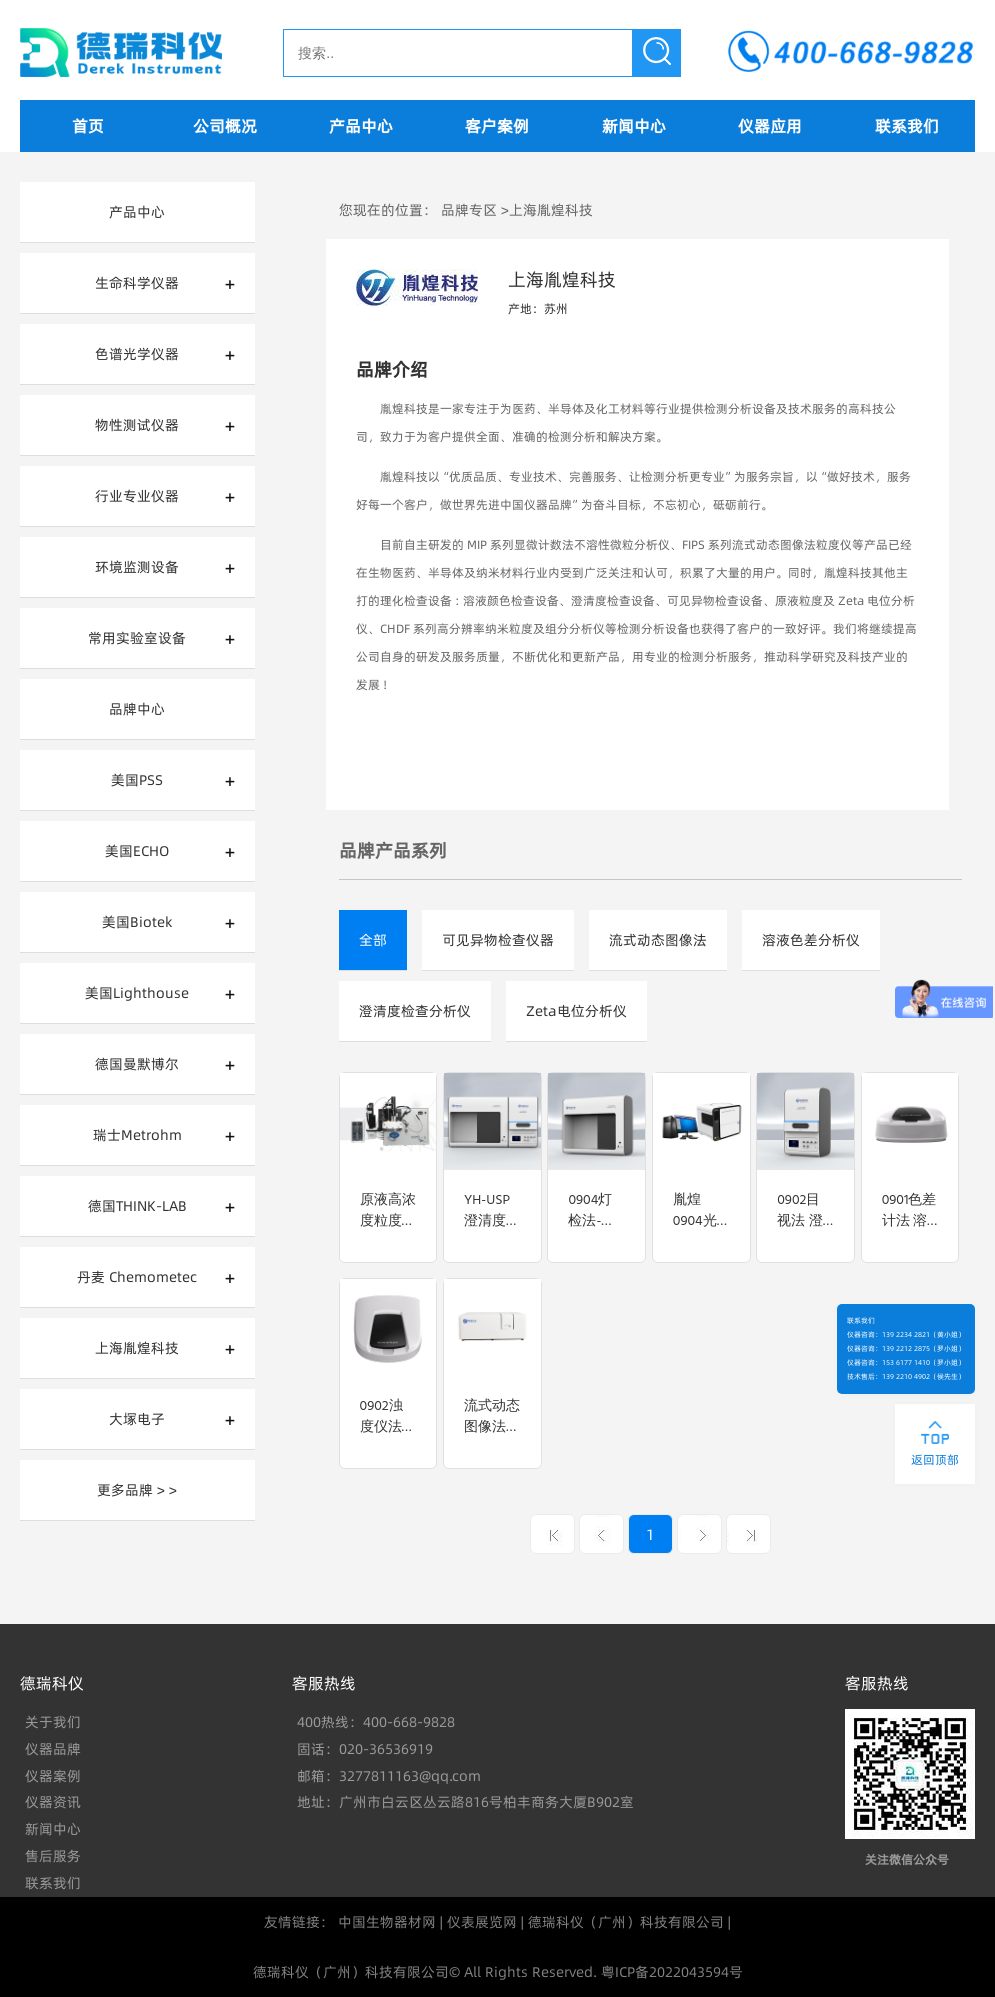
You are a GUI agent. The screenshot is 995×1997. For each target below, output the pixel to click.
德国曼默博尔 (137, 1064)
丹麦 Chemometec (137, 1277)
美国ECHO (137, 851)
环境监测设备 (137, 567)
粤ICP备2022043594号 (672, 1972)
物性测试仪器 (137, 425)
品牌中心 (137, 709)
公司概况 (225, 126)
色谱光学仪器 (137, 354)
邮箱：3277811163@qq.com (389, 1776)
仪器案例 (53, 1776)
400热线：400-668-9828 (376, 1722)
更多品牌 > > (137, 1490)
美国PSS (137, 780)
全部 (373, 940)
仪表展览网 (482, 1922)
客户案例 (497, 126)
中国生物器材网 (387, 1922)
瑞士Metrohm (137, 1135)
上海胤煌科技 (137, 1348)
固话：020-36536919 (365, 1749)
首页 (88, 126)
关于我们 (53, 1722)
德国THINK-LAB (137, 1206)
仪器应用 (770, 126)
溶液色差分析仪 (811, 940)
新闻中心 (634, 126)
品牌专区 (469, 210)
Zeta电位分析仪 (576, 1011)
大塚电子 (137, 1419)
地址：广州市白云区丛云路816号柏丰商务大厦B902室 (465, 1802)
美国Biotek (137, 922)
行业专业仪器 (137, 496)
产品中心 (361, 126)
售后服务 (53, 1856)
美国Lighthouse (137, 993)
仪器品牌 (53, 1749)
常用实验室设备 (137, 638)
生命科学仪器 (137, 283)
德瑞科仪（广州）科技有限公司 (626, 1922)
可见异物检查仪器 (498, 940)
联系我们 (907, 126)
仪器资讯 (53, 1802)
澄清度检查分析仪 (415, 1011)
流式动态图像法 (658, 940)
